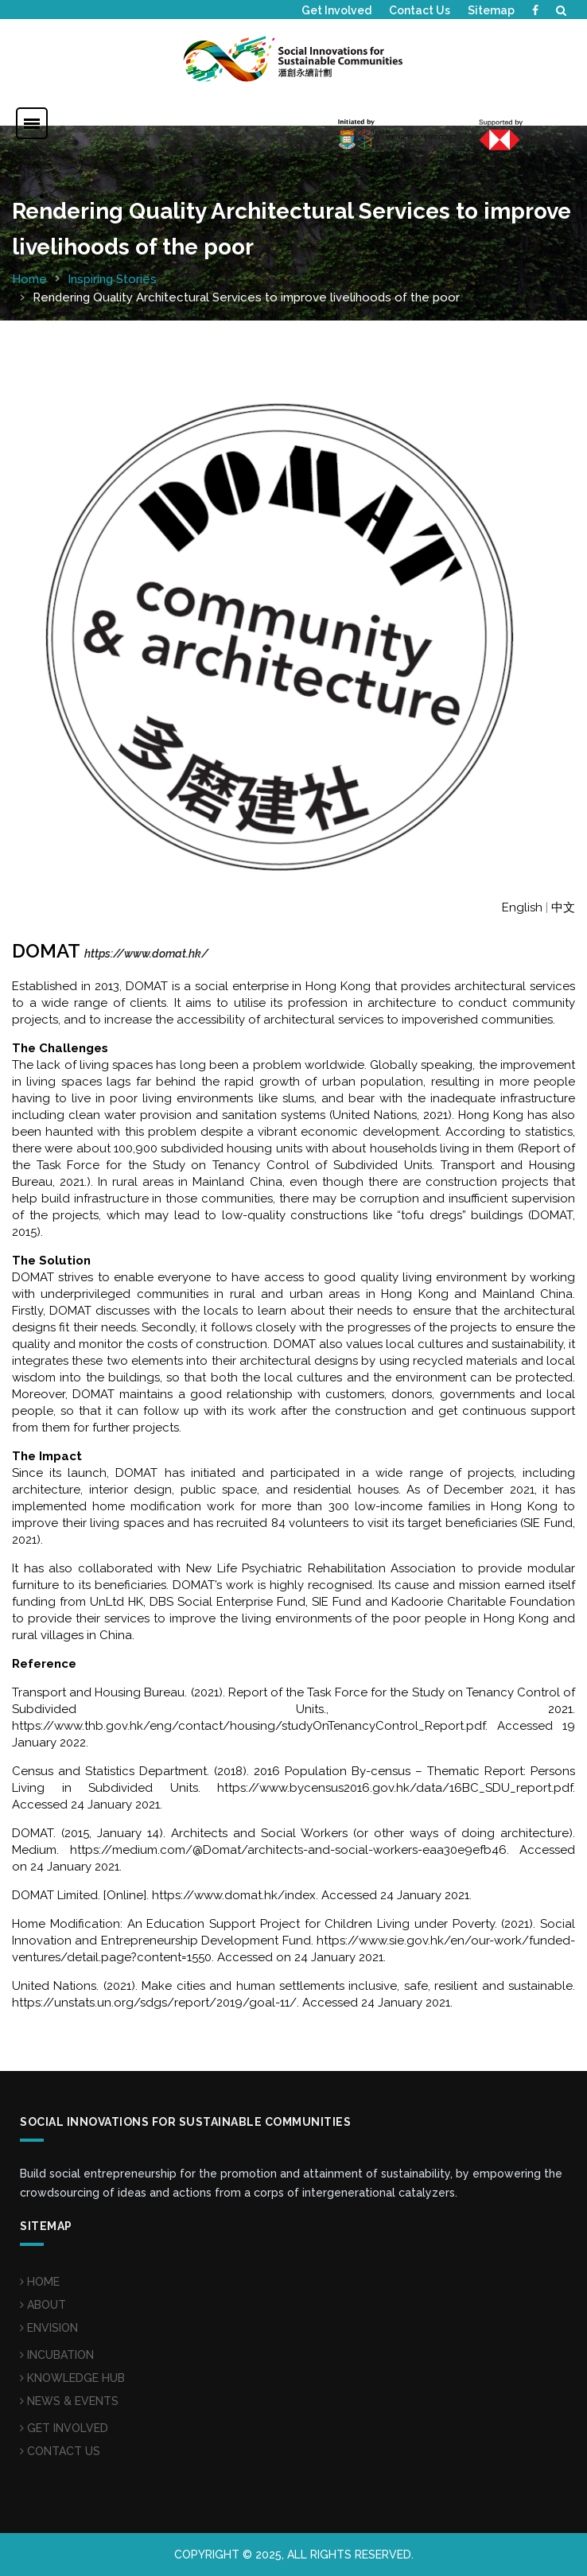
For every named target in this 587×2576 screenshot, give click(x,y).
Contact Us (419, 10)
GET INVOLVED (64, 2428)
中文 (563, 907)
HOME (40, 2281)
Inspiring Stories (112, 279)
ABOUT (43, 2304)
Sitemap (491, 10)
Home (29, 279)
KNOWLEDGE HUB (72, 2378)
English (522, 907)
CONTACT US (60, 2451)
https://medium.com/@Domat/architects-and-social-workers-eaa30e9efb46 (288, 1850)
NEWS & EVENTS (69, 2401)
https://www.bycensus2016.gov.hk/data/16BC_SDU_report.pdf (395, 1788)
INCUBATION (57, 2355)
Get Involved (336, 10)
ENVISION (49, 2328)
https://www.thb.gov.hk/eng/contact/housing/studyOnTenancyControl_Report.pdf (248, 1726)
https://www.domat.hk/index (234, 1895)
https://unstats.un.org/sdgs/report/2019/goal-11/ (154, 2002)
